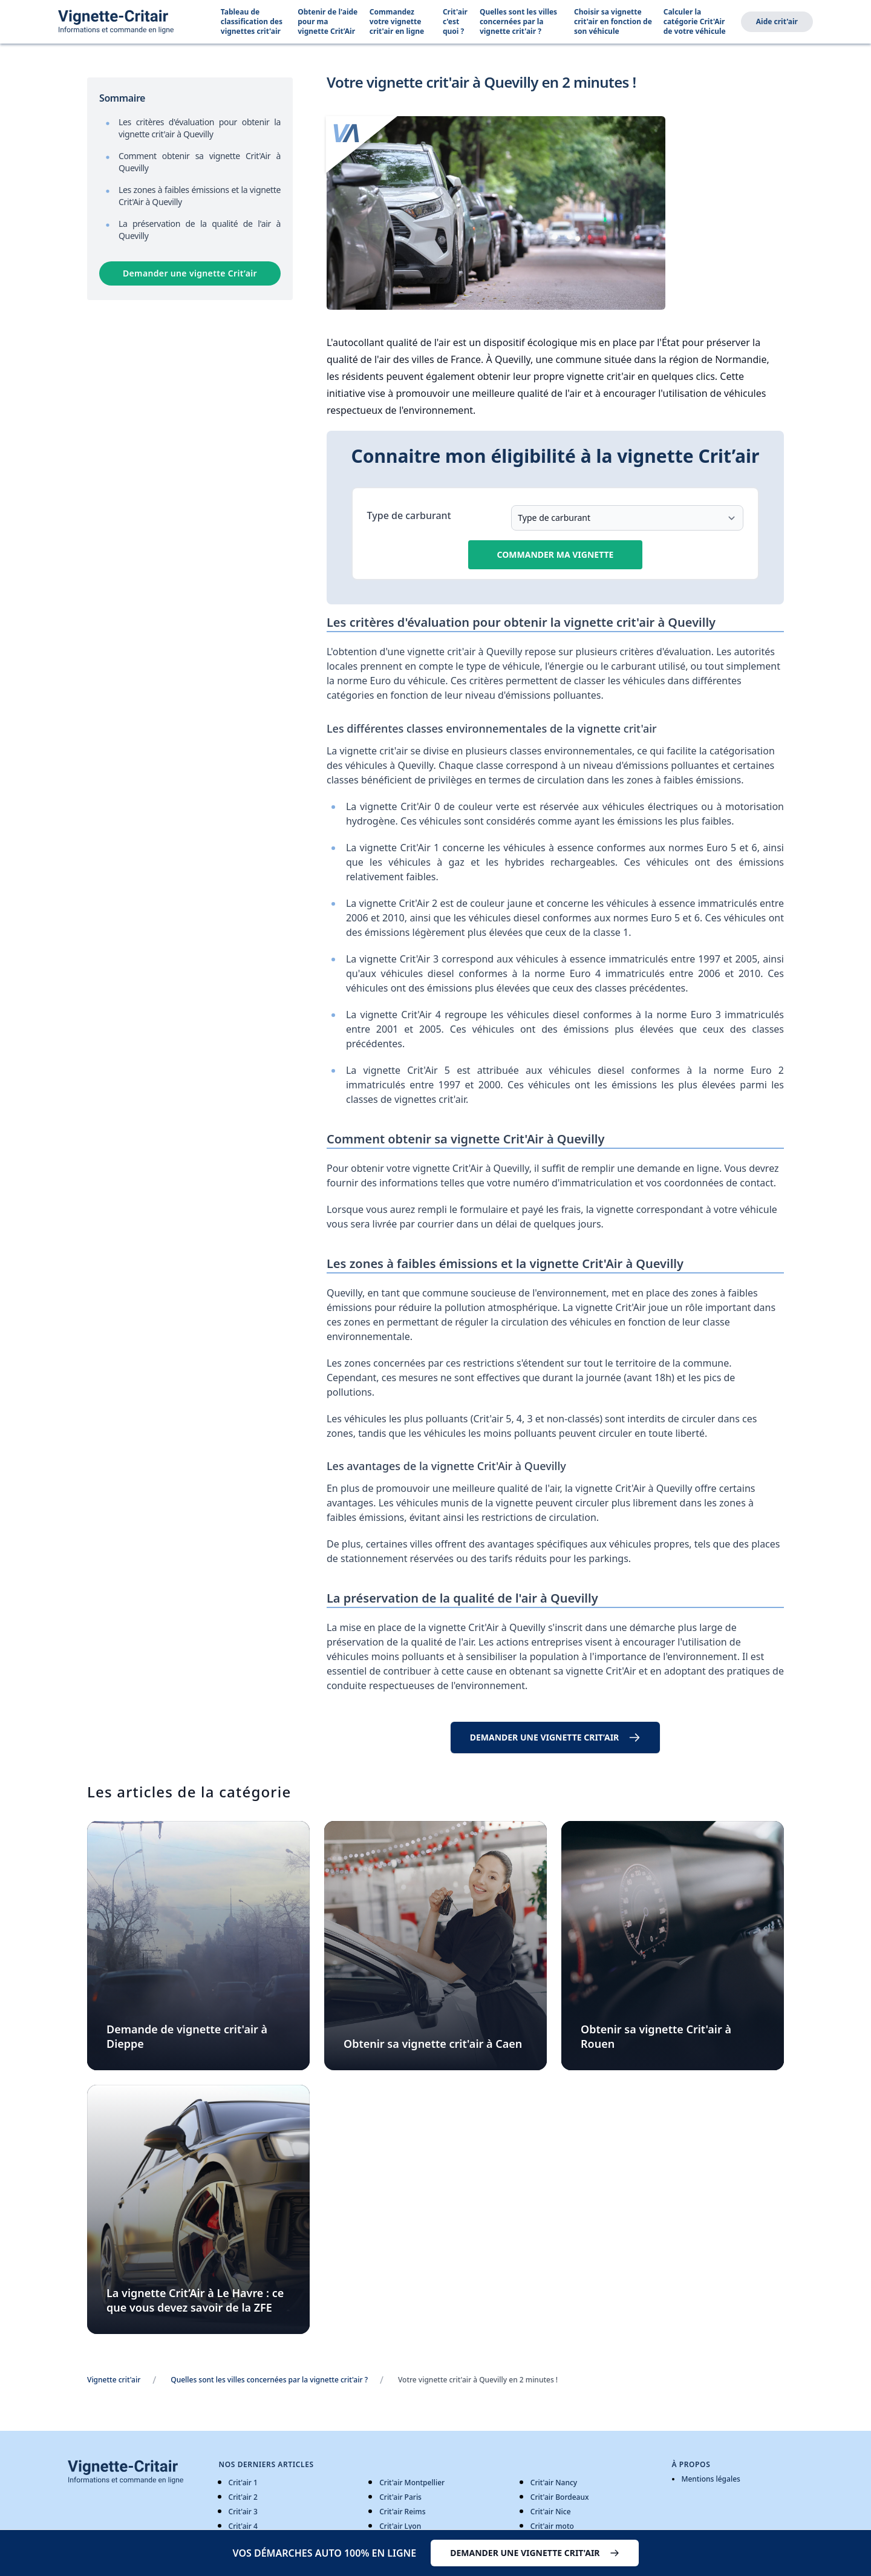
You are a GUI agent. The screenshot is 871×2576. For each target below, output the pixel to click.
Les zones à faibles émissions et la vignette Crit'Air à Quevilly (200, 196)
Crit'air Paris (400, 2497)
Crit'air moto (552, 2526)
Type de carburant (409, 515)
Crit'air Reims (402, 2511)
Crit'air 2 (243, 2497)
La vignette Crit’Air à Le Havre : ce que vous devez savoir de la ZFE (195, 2300)
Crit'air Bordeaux (559, 2497)
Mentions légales (710, 2479)
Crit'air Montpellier (412, 2482)
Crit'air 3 (243, 2511)
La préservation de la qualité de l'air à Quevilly (200, 229)
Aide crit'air (777, 21)
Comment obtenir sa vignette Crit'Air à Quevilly (200, 162)
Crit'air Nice (550, 2511)
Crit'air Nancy (553, 2482)
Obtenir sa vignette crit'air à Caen (433, 2043)
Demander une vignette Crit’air (190, 273)
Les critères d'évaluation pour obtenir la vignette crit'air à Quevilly (200, 128)
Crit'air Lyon (400, 2526)
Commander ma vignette (555, 554)
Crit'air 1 (243, 2482)
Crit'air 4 (243, 2526)
